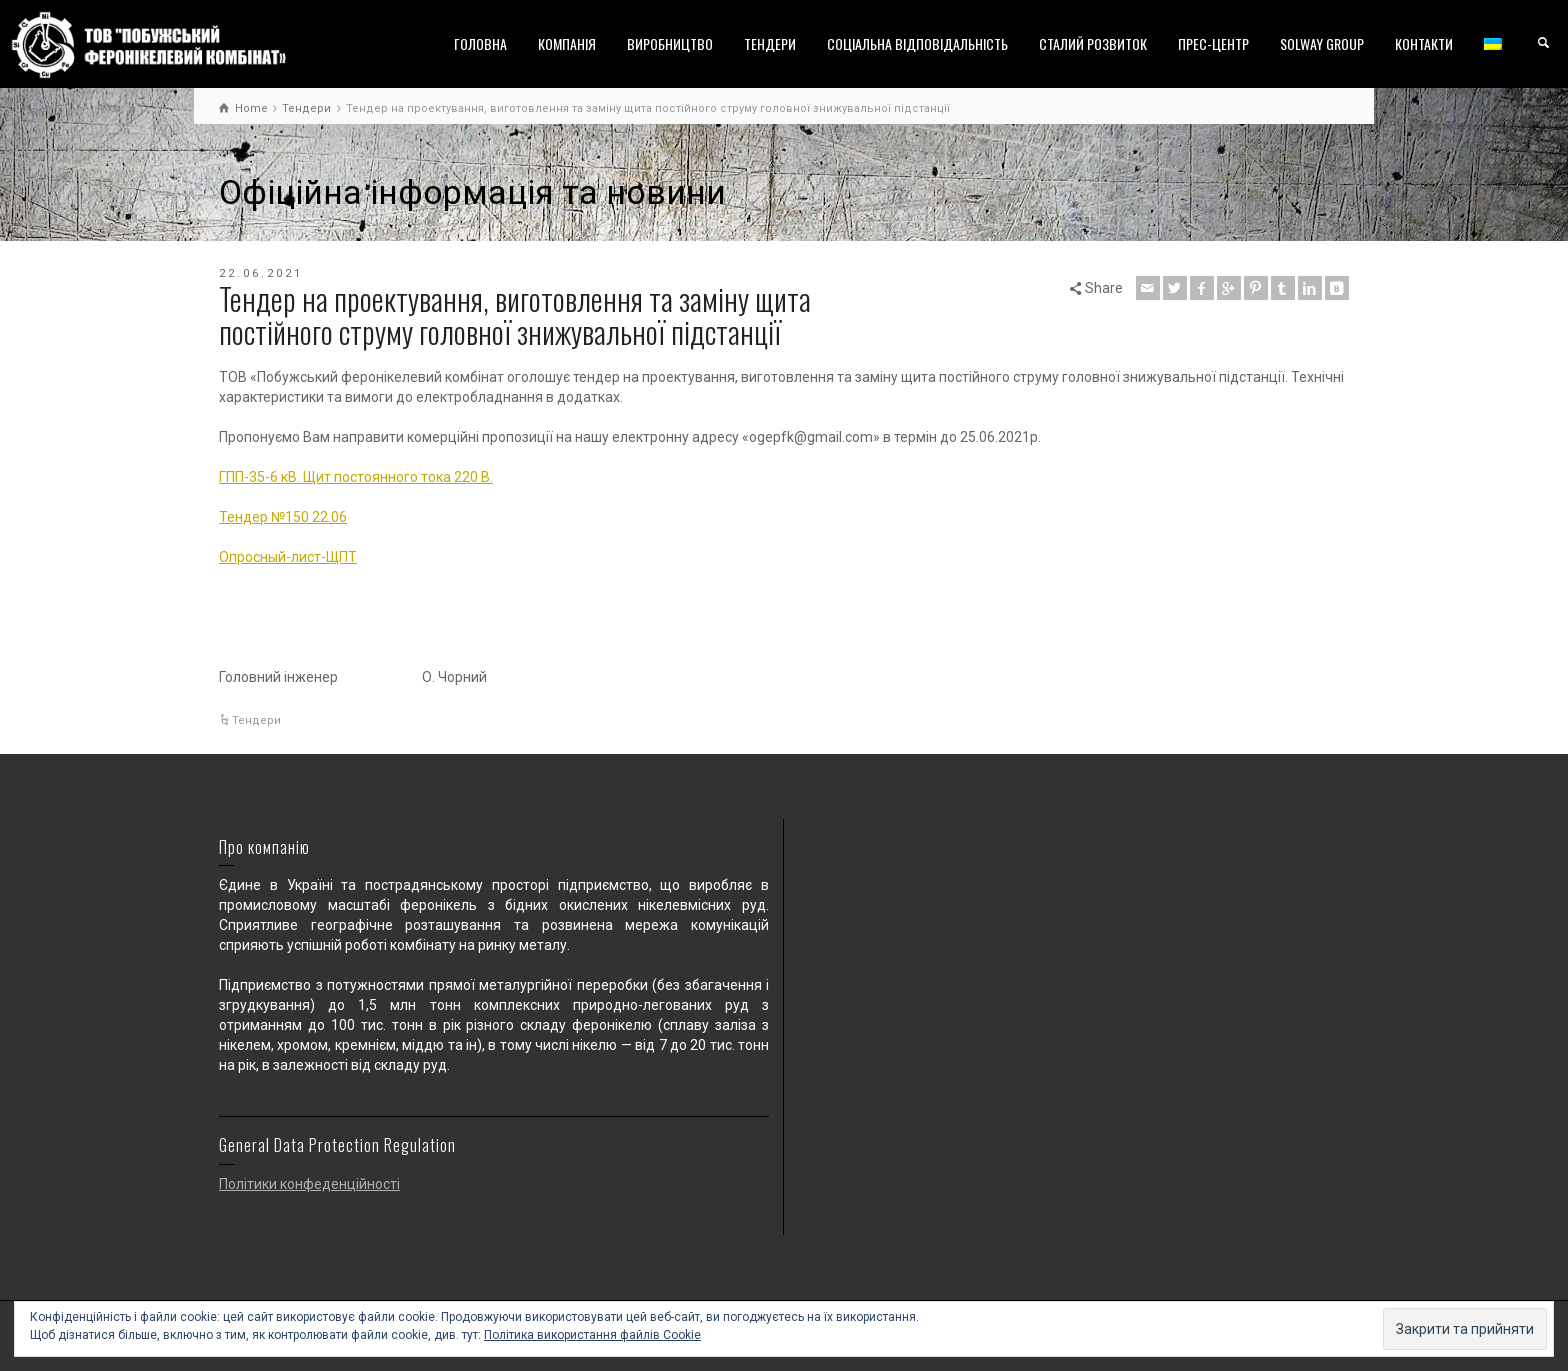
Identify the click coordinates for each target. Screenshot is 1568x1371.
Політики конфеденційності (309, 1184)
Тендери (256, 720)
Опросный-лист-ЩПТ (288, 557)
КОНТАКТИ (1424, 43)
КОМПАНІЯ (567, 43)
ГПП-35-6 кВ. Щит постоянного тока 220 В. (356, 477)
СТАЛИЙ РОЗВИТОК (1093, 43)
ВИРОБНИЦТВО (670, 43)
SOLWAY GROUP (1322, 43)
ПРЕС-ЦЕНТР (1213, 43)
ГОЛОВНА (480, 43)
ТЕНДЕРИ (770, 43)
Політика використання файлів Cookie (592, 1335)
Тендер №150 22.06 (283, 517)
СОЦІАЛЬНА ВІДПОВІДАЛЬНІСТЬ (917, 43)
